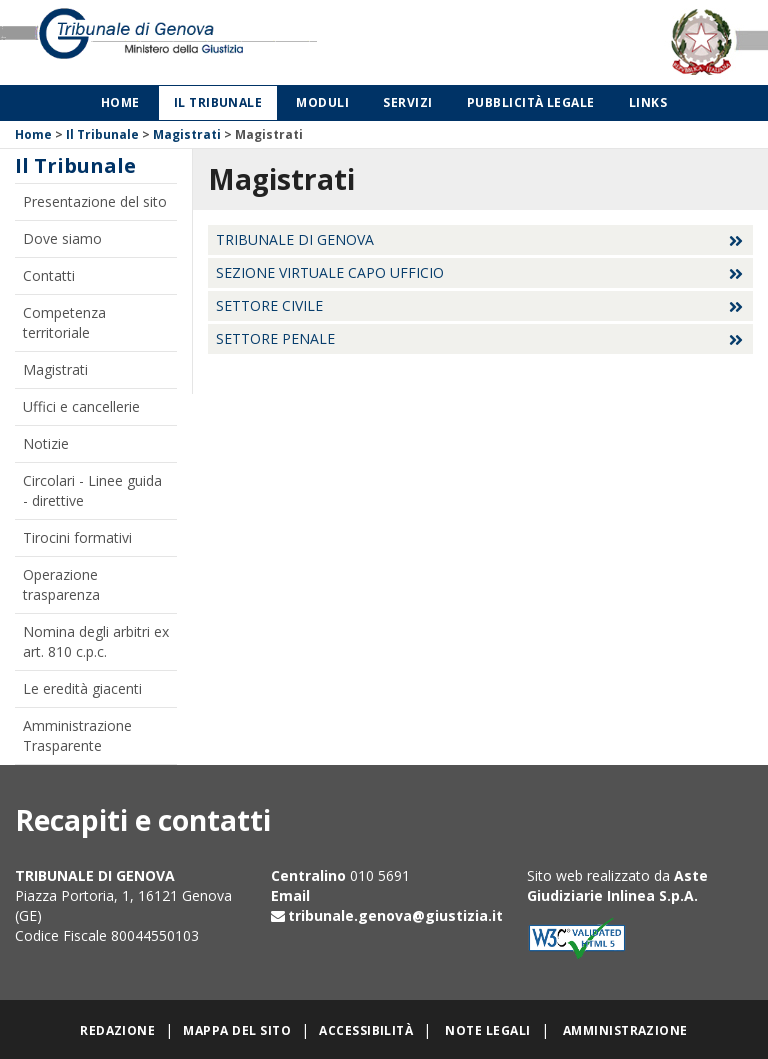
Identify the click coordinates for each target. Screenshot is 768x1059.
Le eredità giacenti (82, 688)
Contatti (49, 275)
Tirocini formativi (77, 537)
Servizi (407, 102)
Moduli (322, 102)
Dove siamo (62, 238)
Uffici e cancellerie (81, 406)
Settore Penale (275, 338)
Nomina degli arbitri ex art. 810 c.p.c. (96, 641)
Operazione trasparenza (61, 584)
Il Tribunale (218, 102)
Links (648, 102)
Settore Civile (269, 305)
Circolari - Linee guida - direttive (92, 490)
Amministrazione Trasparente (77, 735)
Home (120, 102)
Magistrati (187, 134)
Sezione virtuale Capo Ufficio (330, 272)
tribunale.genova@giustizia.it (395, 915)
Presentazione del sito (95, 201)
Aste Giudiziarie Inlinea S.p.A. (617, 885)
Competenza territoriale (64, 322)
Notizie (46, 443)
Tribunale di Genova (295, 239)
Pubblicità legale (531, 102)
